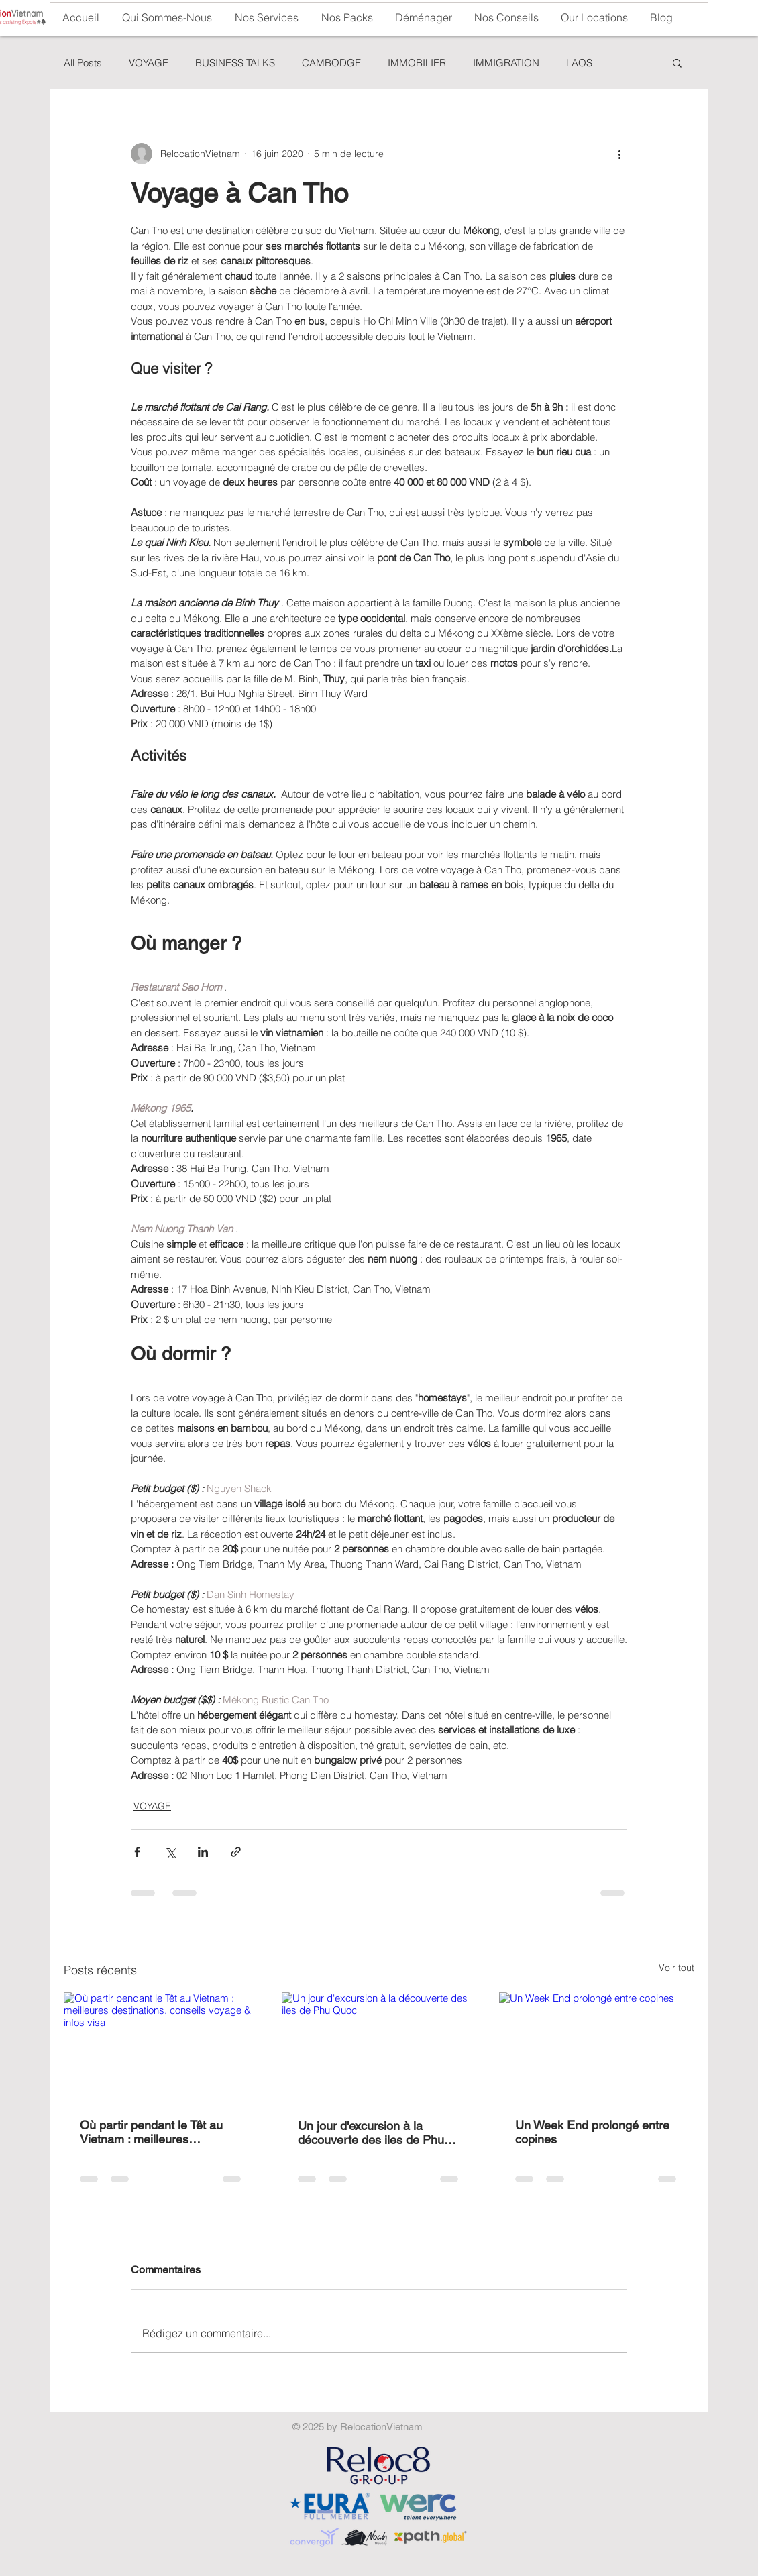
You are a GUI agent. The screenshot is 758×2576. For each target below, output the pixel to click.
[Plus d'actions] (619, 154)
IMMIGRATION (506, 62)
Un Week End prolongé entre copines (592, 2132)
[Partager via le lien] (235, 1851)
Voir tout (676, 1968)
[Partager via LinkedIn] (203, 1851)
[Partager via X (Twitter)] (170, 1851)
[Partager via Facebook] (137, 1851)
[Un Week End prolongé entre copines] (596, 2047)
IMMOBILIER (417, 62)
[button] (423, 18)
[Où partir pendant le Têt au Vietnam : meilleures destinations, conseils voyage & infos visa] (161, 2047)
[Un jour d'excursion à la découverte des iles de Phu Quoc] (379, 2047)
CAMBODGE (331, 62)
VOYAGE (148, 62)
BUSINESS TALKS (235, 62)
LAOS (579, 62)
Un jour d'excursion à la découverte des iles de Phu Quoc (371, 2132)
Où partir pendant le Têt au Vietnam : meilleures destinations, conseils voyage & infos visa (158, 2132)
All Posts (83, 62)
